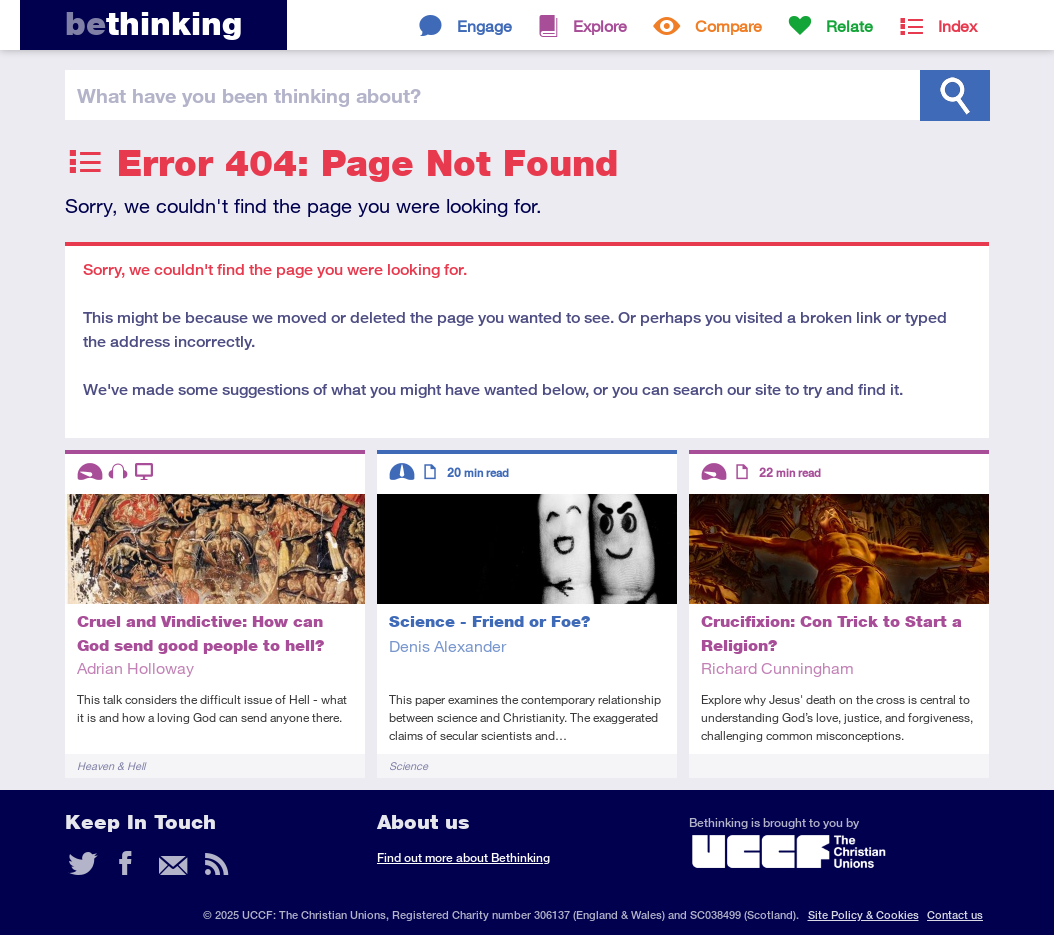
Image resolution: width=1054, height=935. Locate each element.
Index (957, 25)
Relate (849, 25)
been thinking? (249, 95)
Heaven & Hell (111, 765)
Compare (728, 25)
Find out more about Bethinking (463, 857)
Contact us (955, 914)
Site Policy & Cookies (863, 914)
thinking (153, 23)
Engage (484, 25)
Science (408, 765)
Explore (600, 25)
